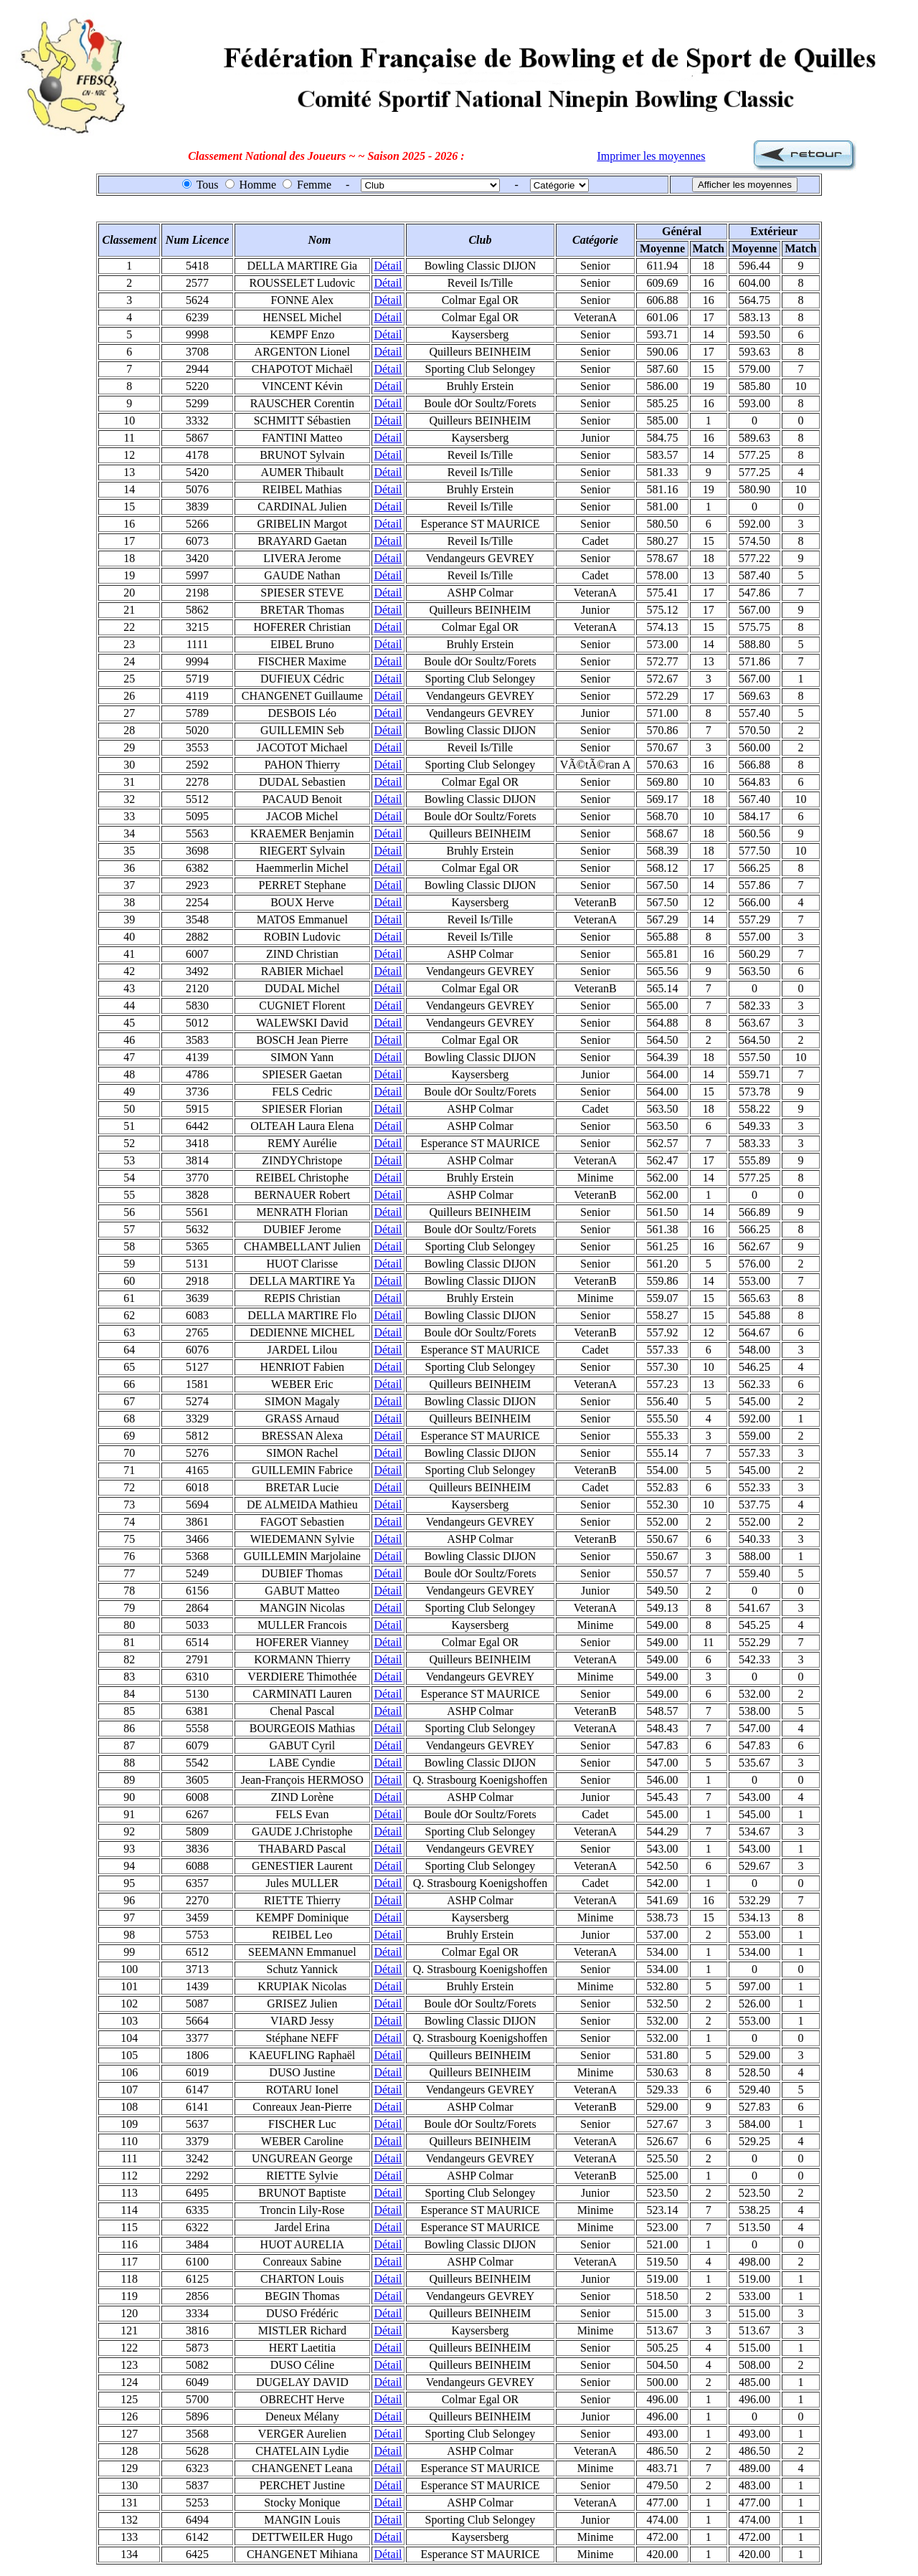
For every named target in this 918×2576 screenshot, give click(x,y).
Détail (388, 266)
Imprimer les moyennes (651, 156)
